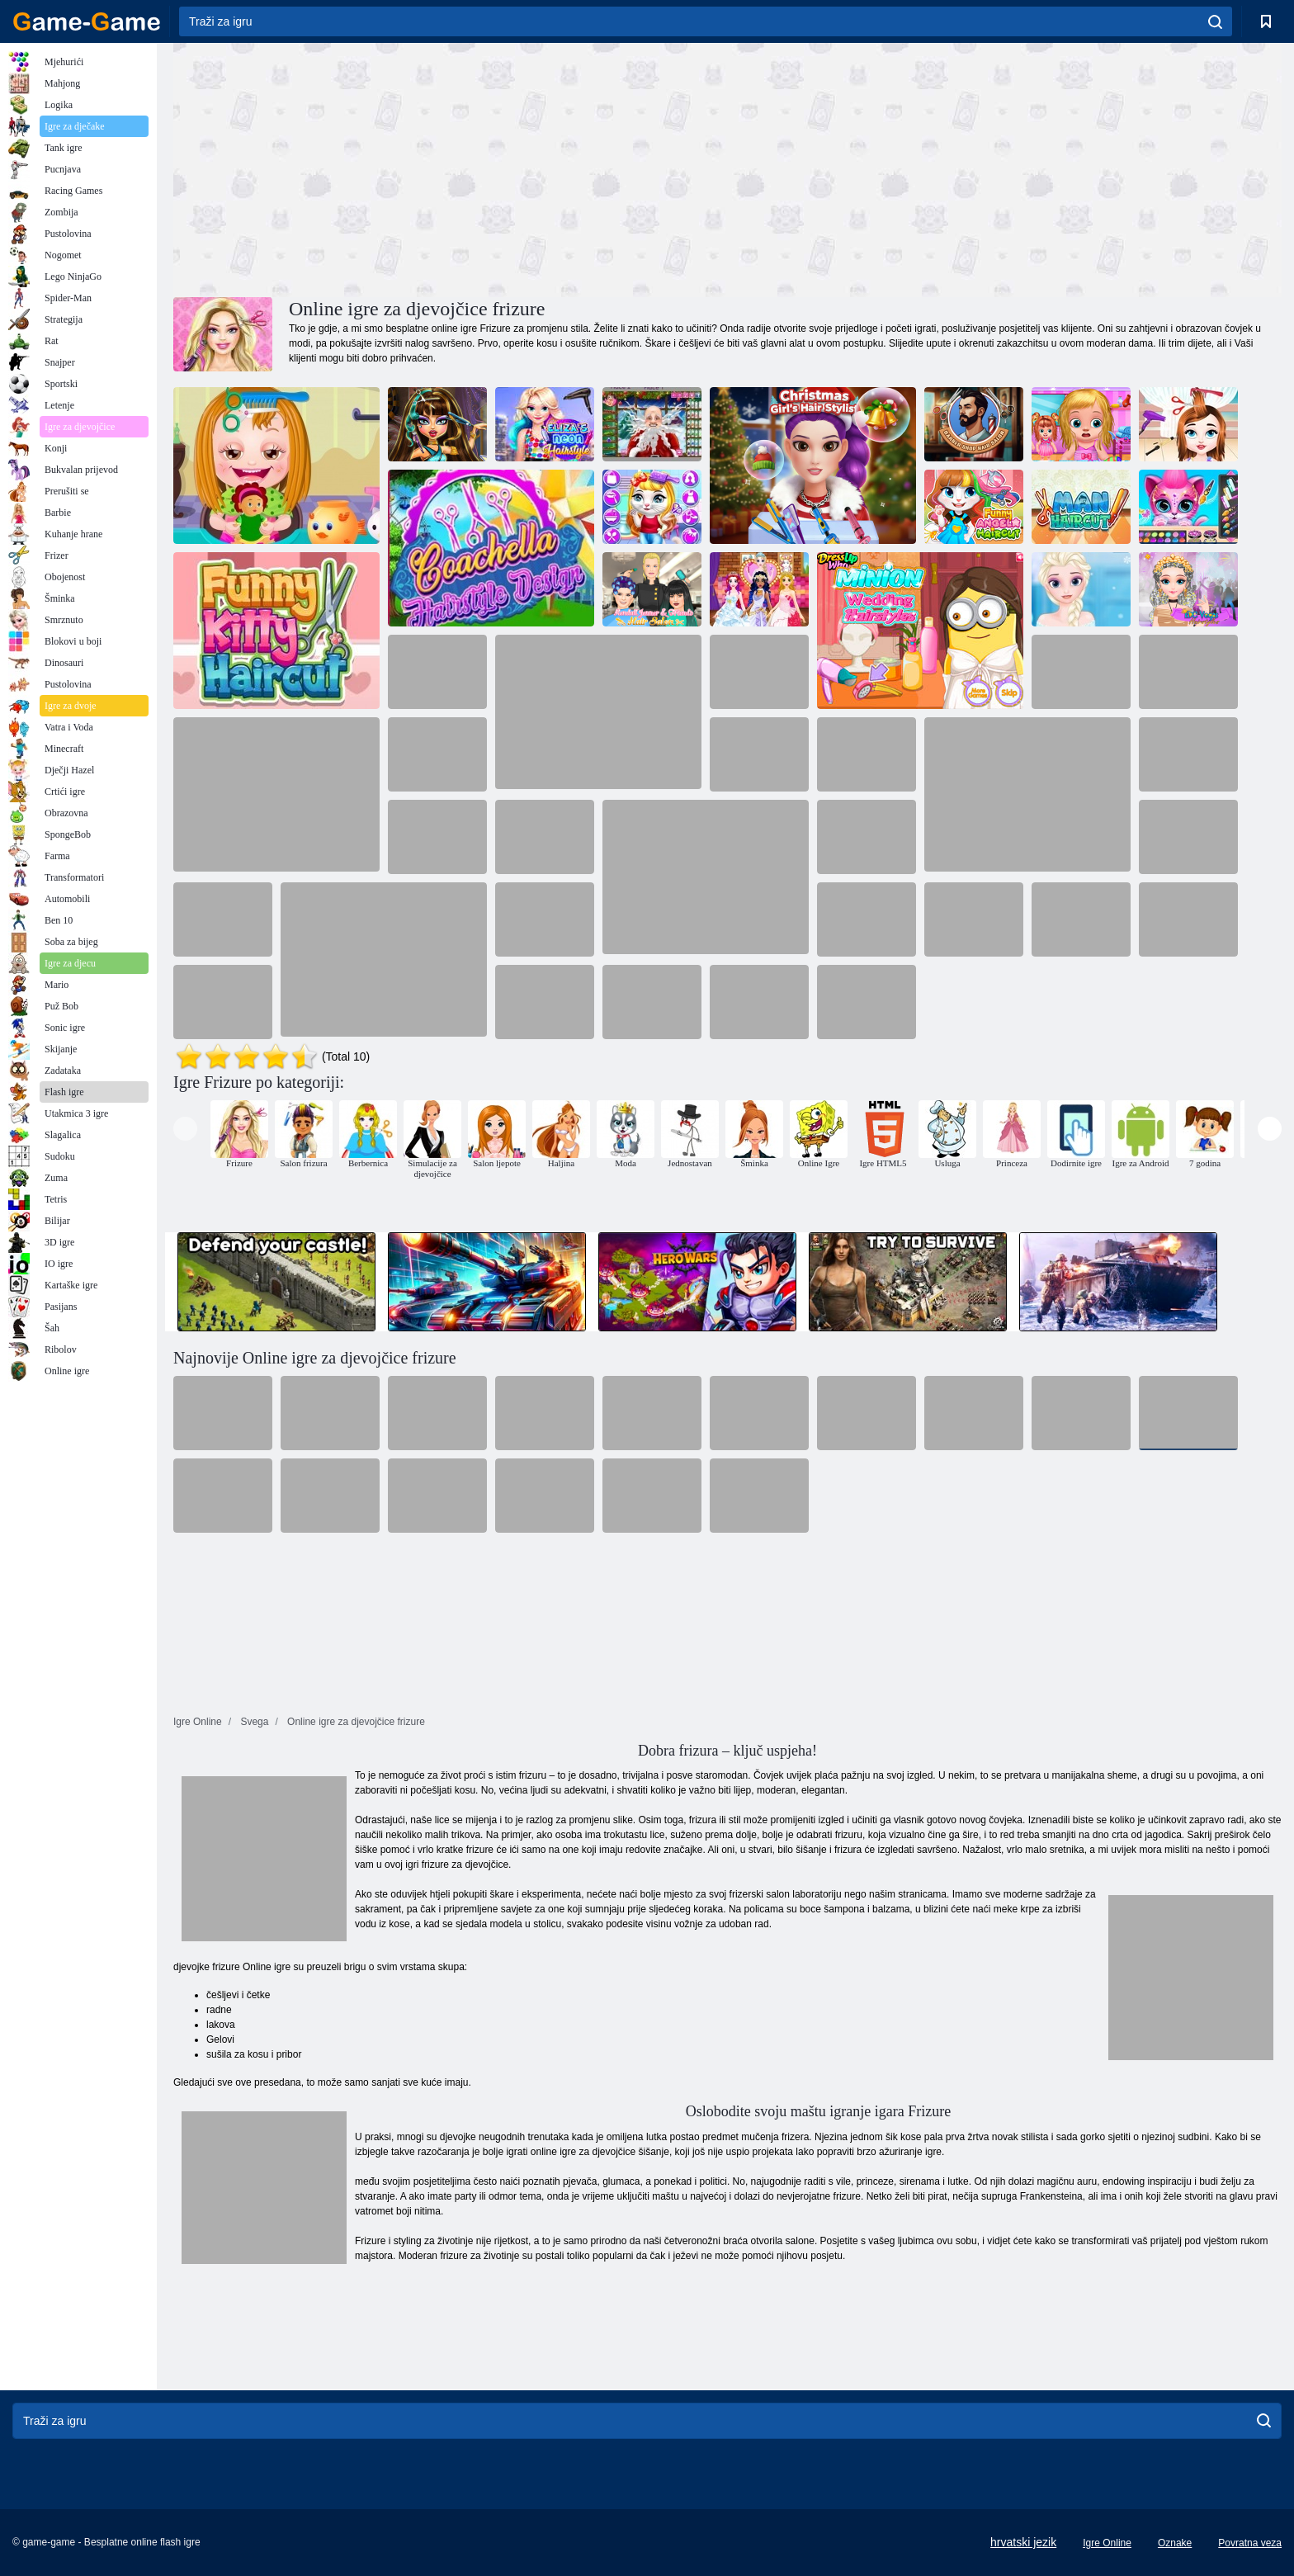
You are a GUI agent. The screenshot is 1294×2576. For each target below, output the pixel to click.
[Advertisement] (450, 167)
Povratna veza (1250, 2543)
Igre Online (1107, 2543)
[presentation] (185, 1129)
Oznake (1175, 2543)
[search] (1215, 21)
